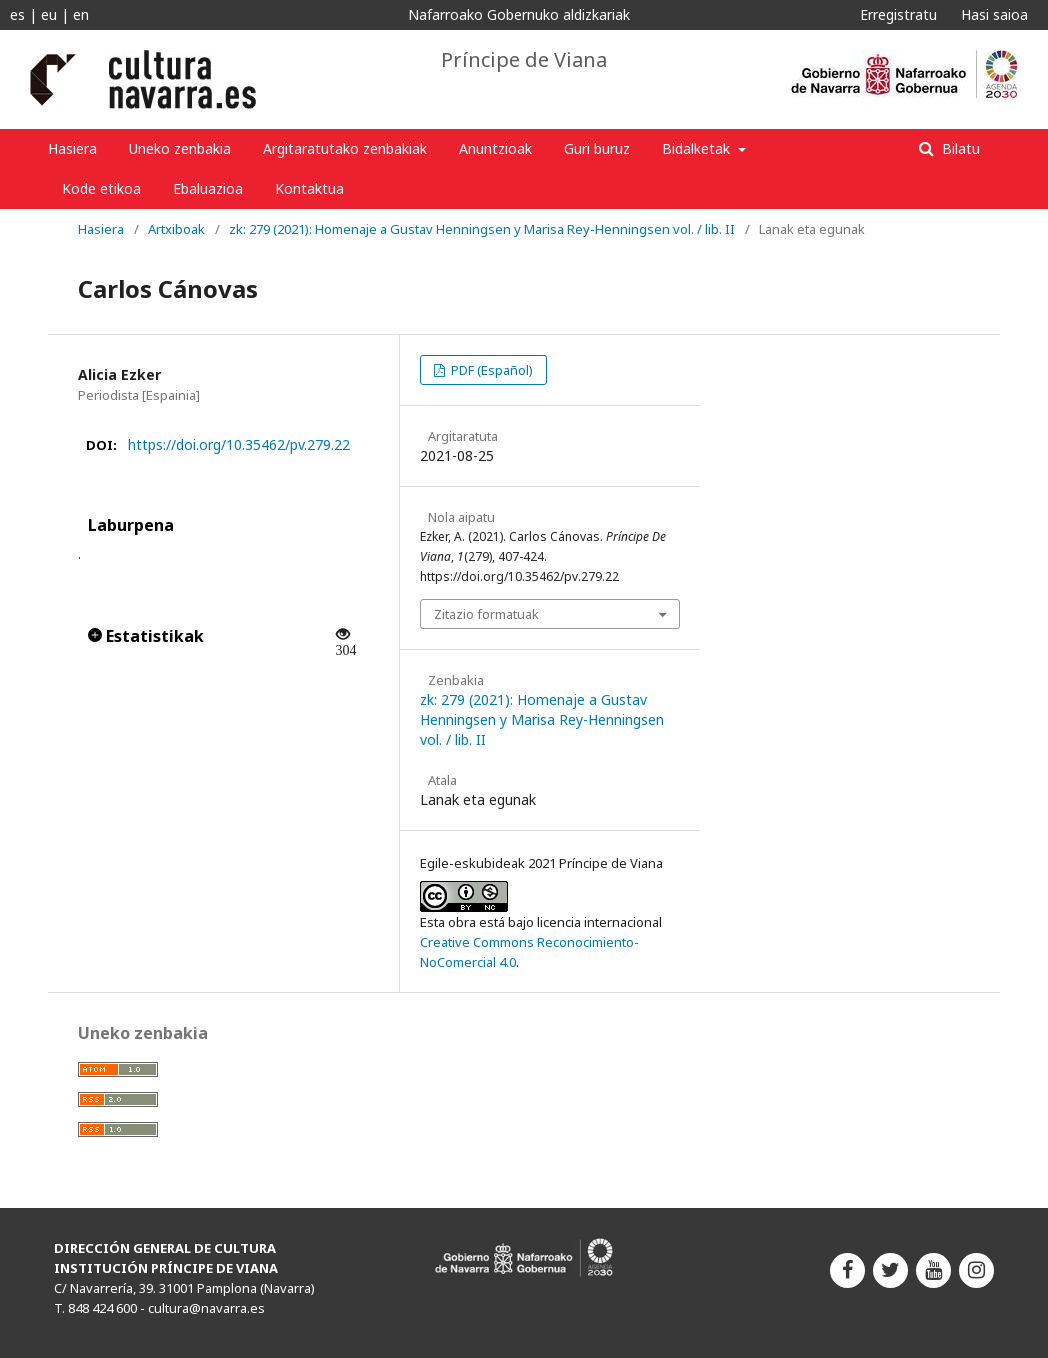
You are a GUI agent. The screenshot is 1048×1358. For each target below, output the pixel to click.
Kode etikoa (101, 188)
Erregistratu (898, 14)
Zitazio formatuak (486, 614)
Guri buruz (597, 148)
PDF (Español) (490, 370)
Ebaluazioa (208, 188)
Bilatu (959, 148)
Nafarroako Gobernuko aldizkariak (519, 14)
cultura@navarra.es (206, 1308)
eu (49, 14)
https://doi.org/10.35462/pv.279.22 (239, 444)
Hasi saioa (994, 14)
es (17, 14)
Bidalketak (698, 148)
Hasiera (72, 148)
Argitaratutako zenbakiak (345, 148)
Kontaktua (309, 188)
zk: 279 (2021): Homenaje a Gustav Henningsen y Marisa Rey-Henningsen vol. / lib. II (482, 229)
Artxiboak (176, 229)
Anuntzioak (495, 148)
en (81, 14)
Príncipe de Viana (524, 60)
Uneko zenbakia (180, 148)
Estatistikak (146, 636)
